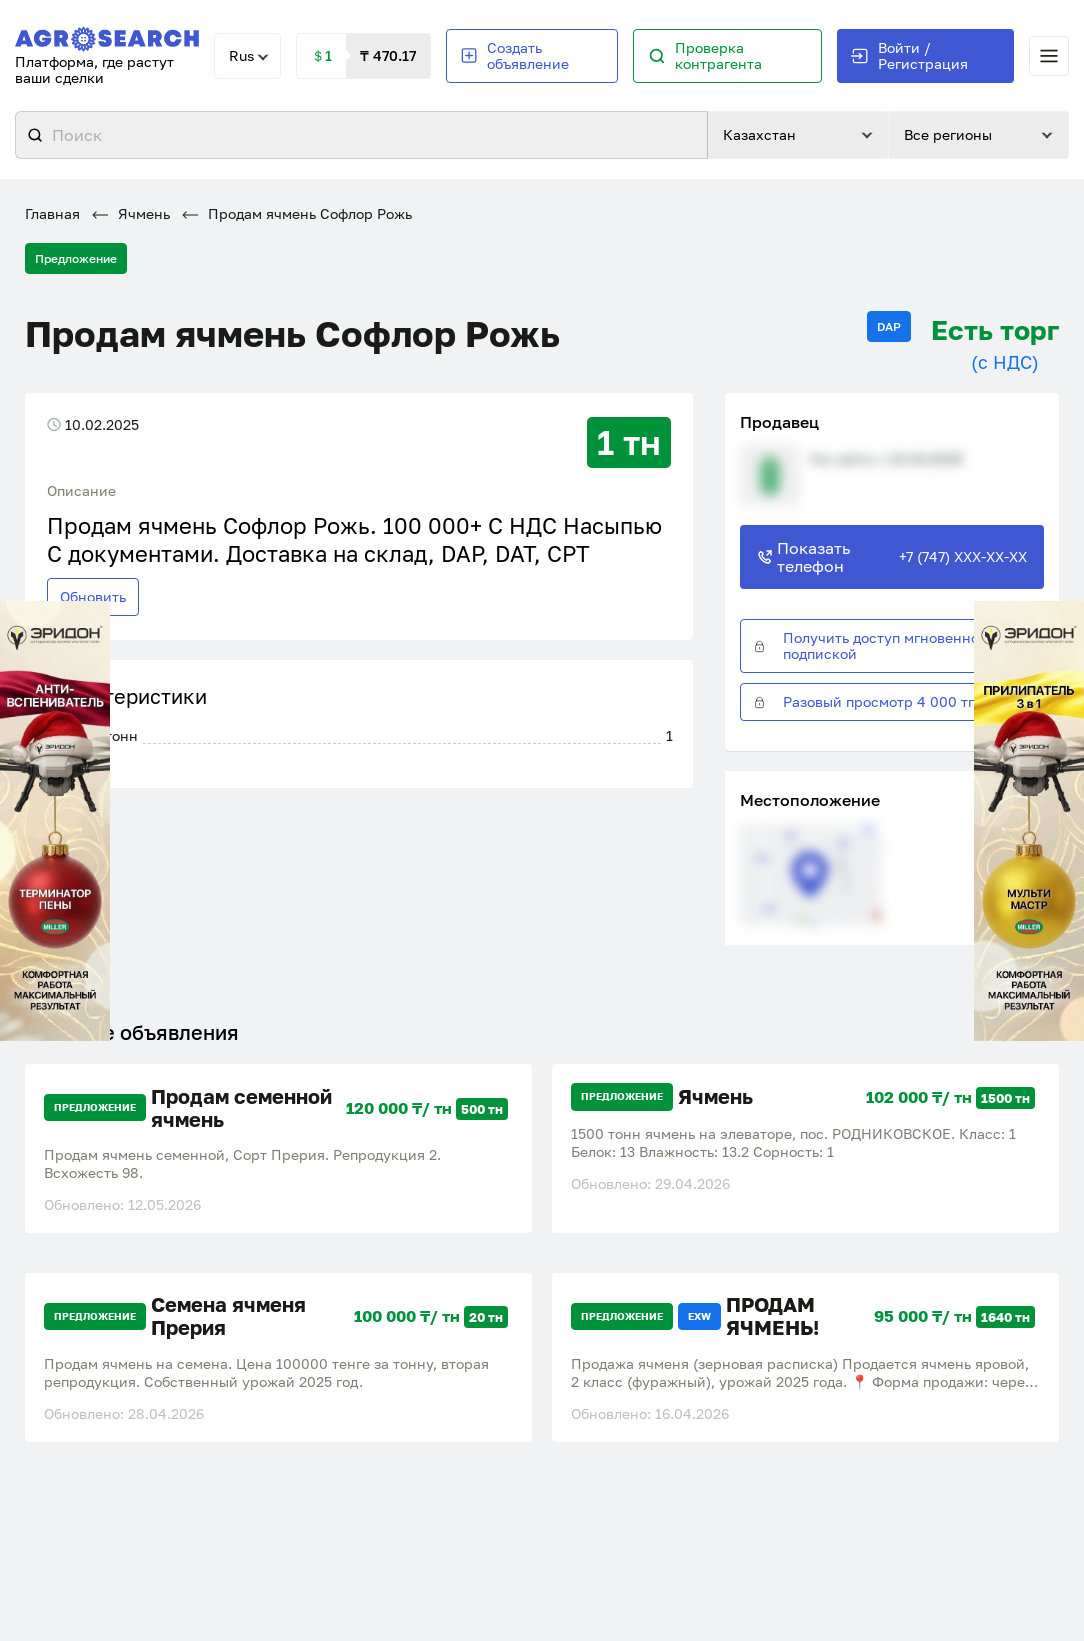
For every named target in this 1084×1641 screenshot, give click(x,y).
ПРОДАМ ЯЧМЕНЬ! (772, 1313)
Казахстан (759, 135)
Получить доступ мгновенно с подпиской (872, 646)
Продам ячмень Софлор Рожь (297, 214)
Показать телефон (892, 557)
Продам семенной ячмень (241, 1107)
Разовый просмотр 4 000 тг (863, 702)
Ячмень (131, 214)
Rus (241, 55)
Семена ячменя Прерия (228, 1313)
